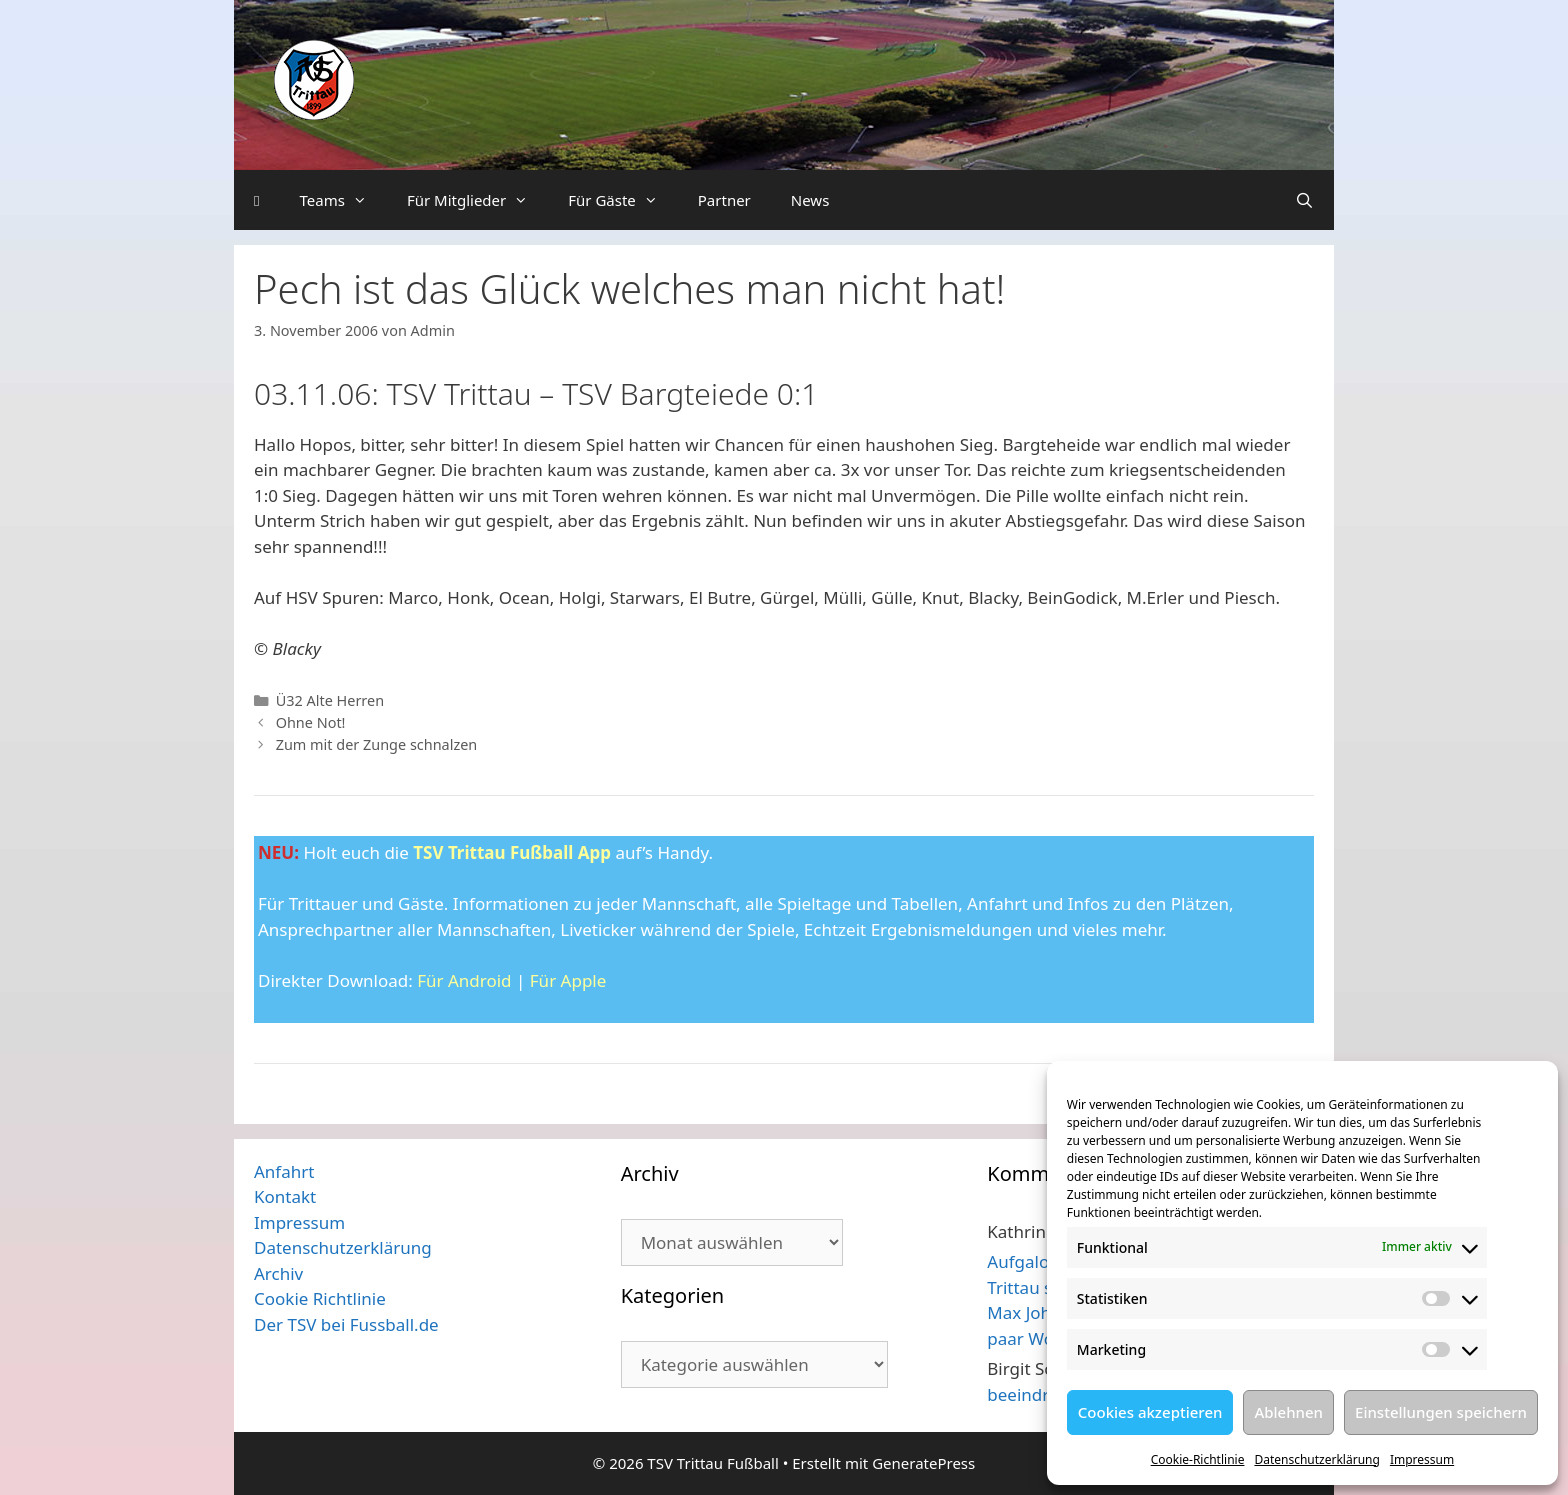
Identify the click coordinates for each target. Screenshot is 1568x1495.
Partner (724, 200)
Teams (342, 200)
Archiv (278, 1273)
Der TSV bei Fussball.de (346, 1324)
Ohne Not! (311, 722)
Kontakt (285, 1196)
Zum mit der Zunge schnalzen (377, 744)
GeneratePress (923, 1463)
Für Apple (568, 980)
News (810, 200)
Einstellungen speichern (1441, 1412)
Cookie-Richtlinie (1198, 1459)
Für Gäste (623, 200)
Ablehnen (1288, 1412)
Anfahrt (284, 1171)
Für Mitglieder (477, 200)
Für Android (464, 980)
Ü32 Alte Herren (330, 700)
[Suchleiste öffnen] (1304, 200)
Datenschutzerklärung (1316, 1459)
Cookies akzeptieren (1150, 1412)
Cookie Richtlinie (320, 1298)
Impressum (1422, 1459)
